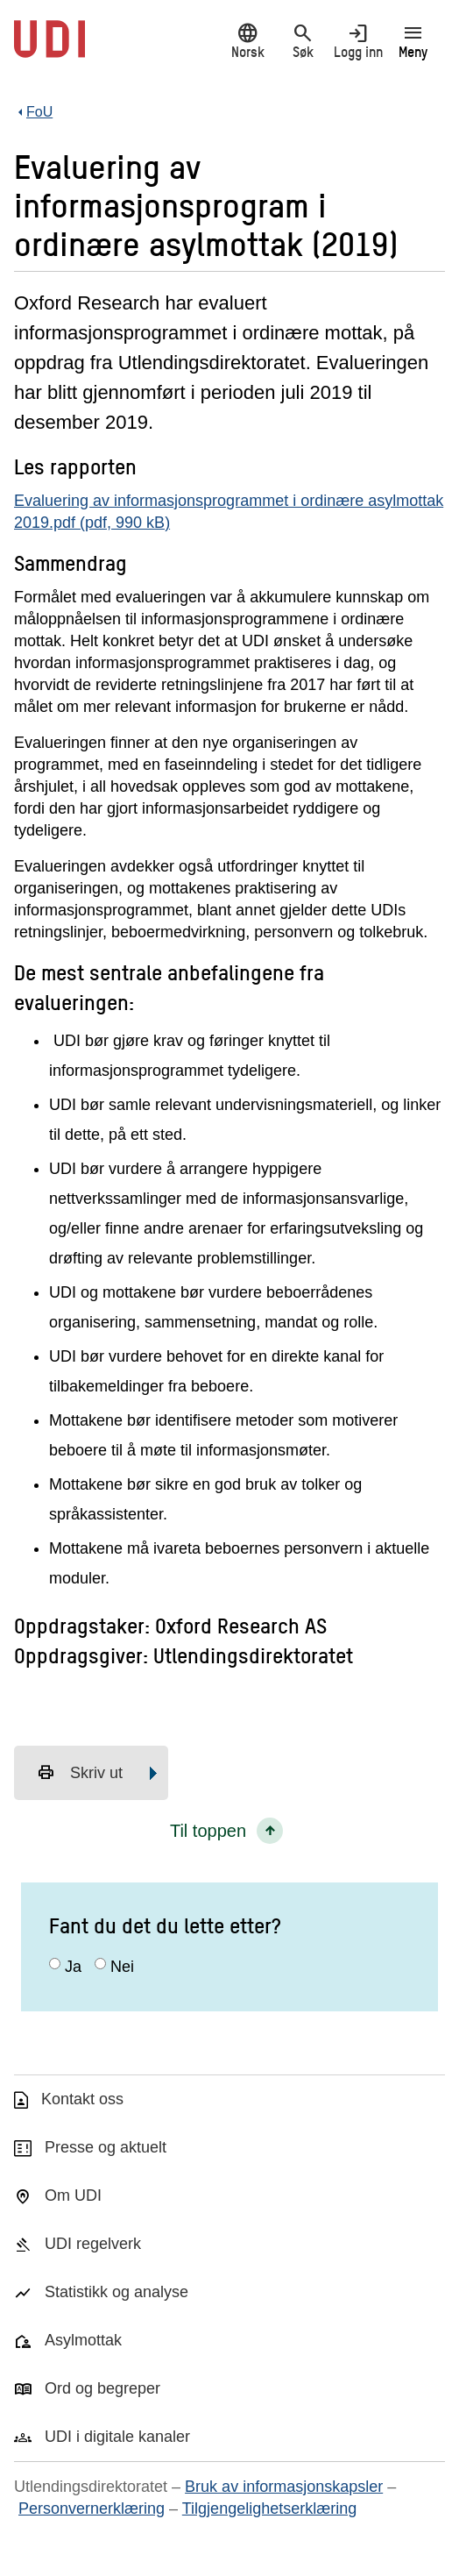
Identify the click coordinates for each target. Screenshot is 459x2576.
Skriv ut (80, 1772)
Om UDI (73, 2195)
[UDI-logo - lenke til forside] (49, 48)
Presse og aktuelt (105, 2147)
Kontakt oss (82, 2099)
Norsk (247, 40)
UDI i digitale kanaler (117, 2436)
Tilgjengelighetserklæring (269, 2508)
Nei (122, 1966)
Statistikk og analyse (116, 2292)
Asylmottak (83, 2340)
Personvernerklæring (91, 2508)
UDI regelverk (93, 2243)
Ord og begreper (102, 2388)
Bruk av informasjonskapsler (284, 2486)
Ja (73, 1966)
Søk (302, 40)
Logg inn (357, 40)
